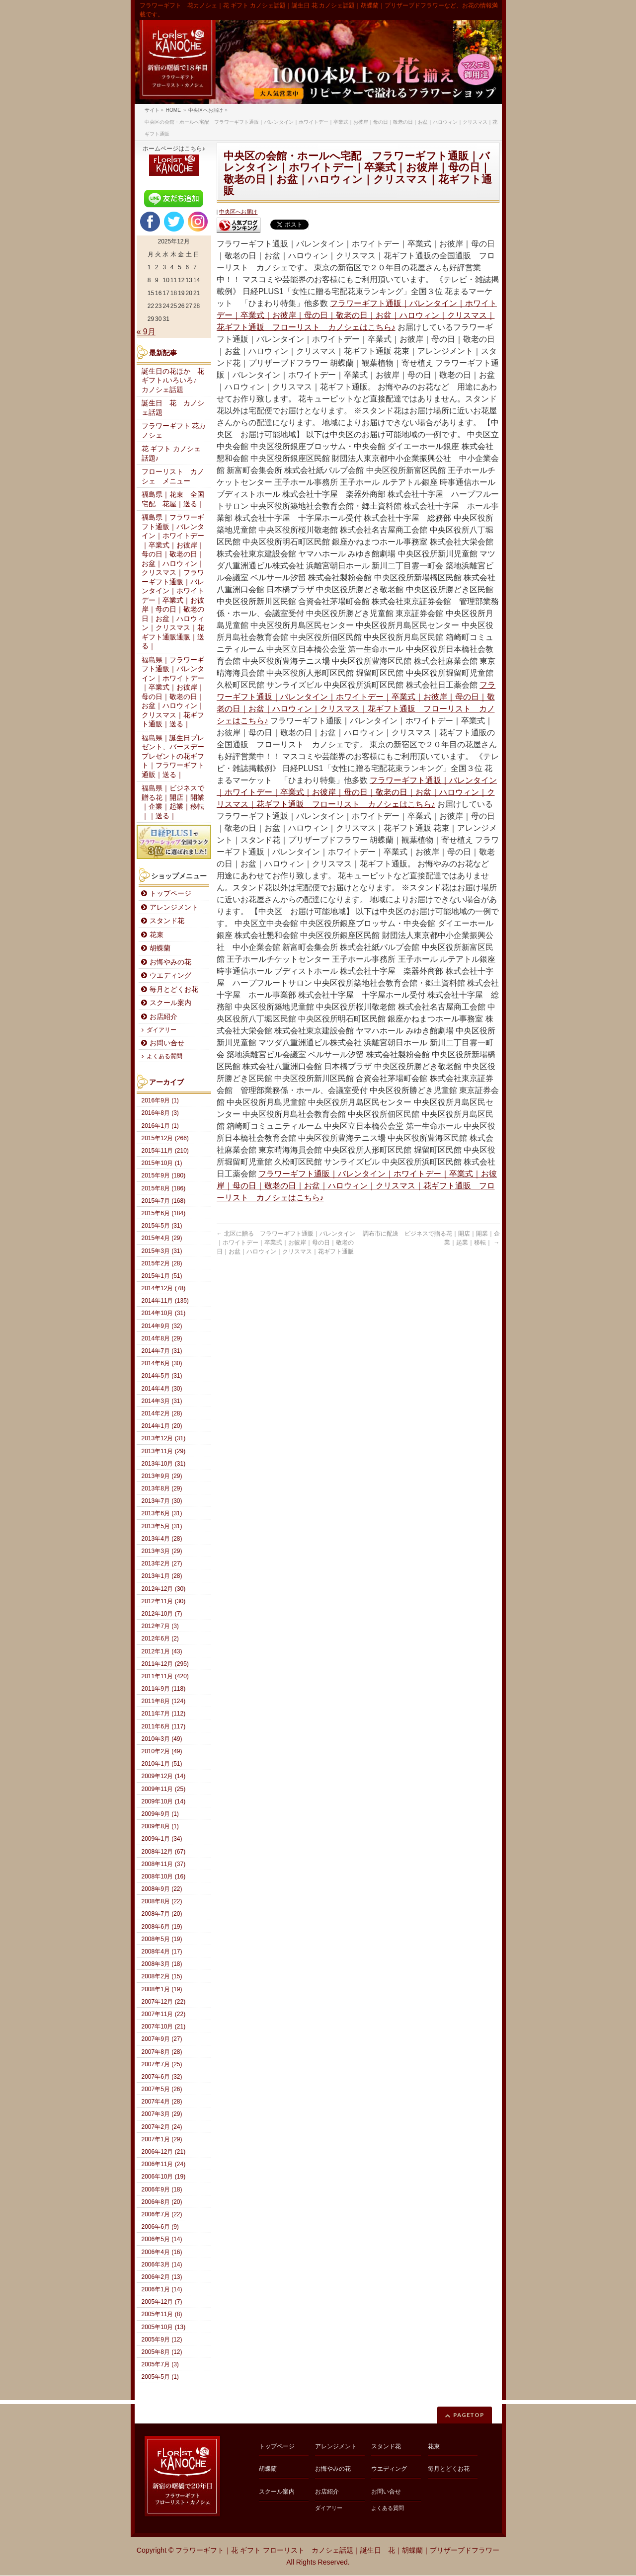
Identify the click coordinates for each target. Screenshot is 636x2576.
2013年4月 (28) (162, 1538)
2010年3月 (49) (162, 1738)
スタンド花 (167, 921)
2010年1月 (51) (162, 1763)
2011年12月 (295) (165, 1663)
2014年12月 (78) (164, 1288)
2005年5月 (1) (160, 2376)
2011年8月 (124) (164, 1701)
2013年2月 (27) (162, 1563)
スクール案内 (170, 1003)
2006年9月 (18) (162, 2189)
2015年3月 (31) (162, 1251)
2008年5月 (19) (162, 1939)
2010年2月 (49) (162, 1751)
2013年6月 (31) (162, 1513)
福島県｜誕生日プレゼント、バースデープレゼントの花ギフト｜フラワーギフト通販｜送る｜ (173, 756)
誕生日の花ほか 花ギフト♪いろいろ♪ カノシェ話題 (173, 380)
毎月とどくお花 (174, 989)
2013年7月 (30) (162, 1500)
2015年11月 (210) (165, 1150)
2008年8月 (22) (162, 1901)
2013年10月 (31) (164, 1463)
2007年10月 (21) (164, 2026)
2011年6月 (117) (164, 1726)
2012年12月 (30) (164, 1588)
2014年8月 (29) (162, 1338)
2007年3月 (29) (162, 2113)
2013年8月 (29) (162, 1488)
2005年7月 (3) (160, 2364)
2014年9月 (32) (162, 1326)
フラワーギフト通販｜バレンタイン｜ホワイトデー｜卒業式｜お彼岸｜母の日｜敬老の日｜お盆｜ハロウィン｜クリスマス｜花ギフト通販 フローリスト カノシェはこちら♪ (357, 315)
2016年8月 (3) (160, 1112)
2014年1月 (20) (162, 1425)
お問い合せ (167, 1043)
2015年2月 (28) (162, 1263)
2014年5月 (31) (162, 1375)
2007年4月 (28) (162, 2101)
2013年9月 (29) (162, 1476)
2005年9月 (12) (162, 2339)
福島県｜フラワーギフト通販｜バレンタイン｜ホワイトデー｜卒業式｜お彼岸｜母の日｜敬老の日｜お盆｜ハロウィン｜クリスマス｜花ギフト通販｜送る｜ (173, 692)
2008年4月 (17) (162, 1951)
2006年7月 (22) (162, 2214)
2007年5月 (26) (162, 2089)
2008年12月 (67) (164, 1851)
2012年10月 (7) (162, 1613)
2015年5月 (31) (162, 1225)
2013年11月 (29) (164, 1451)
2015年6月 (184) (164, 1213)
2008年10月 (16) (164, 1876)
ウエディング (170, 975)
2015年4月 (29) (162, 1238)
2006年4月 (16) (162, 2252)
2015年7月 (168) (164, 1200)
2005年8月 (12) (162, 2351)
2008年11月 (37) (164, 1864)
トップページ (170, 893)
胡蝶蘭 (160, 948)
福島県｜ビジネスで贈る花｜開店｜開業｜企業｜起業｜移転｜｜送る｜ (173, 802)
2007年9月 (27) (162, 2038)
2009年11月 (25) (164, 1789)
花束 (156, 934)
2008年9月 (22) (162, 1888)
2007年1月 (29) (162, 2139)
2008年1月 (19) (162, 1989)
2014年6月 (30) (162, 1363)
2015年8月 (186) (164, 1188)
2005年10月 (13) (164, 2327)
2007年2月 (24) (162, 2126)
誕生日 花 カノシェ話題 (173, 407)
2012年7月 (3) (160, 1626)
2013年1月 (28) (162, 1575)
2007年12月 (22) (164, 2001)
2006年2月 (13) (162, 2276)
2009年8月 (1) (160, 1826)
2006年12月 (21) (164, 2151)
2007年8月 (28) (162, 2051)
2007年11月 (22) (164, 2014)
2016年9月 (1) (160, 1100)
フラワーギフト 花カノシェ (174, 430)
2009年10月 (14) (164, 1801)
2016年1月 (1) (160, 1125)
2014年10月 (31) (164, 1313)
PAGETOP (468, 2415)
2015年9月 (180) (164, 1175)
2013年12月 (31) (164, 1438)
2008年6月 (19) (162, 1926)
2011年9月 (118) (164, 1688)
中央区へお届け (238, 212)
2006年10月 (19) (164, 2176)
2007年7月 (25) (162, 2064)
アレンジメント (174, 907)
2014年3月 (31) (162, 1401)
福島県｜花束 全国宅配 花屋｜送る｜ (173, 499)
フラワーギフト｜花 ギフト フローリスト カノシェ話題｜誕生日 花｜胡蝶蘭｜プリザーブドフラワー (337, 2550)
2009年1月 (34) (162, 1838)
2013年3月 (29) (162, 1551)
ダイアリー (161, 1029)
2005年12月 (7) (162, 2301)
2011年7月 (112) (164, 1713)
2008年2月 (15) (162, 1976)
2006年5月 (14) (162, 2239)
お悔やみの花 (170, 962)
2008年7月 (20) (162, 1913)
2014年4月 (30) (162, 1388)
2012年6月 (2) (160, 1638)
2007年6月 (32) (162, 2076)
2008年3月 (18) (162, 1963)
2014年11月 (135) (165, 1300)
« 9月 (146, 331)
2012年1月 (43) (162, 1651)
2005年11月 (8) (162, 2314)
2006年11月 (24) (164, 2164)
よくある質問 (164, 1056)
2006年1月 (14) (162, 2289)
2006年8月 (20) (162, 2201)
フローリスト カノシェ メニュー (173, 476)
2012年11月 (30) (164, 1601)
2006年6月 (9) (160, 2226)
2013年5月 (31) (162, 1526)
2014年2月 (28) (162, 1413)
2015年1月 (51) (162, 1275)
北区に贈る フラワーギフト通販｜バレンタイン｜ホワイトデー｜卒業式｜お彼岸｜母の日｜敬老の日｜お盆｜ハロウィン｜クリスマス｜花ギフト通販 (286, 1242)
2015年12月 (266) (165, 1138)
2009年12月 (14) (164, 1776)
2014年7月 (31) (162, 1350)
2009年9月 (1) (160, 1813)
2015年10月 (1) (162, 1163)
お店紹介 (163, 1016)
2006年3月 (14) (162, 2264)
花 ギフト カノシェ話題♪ (171, 453)
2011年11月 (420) (165, 1676)
